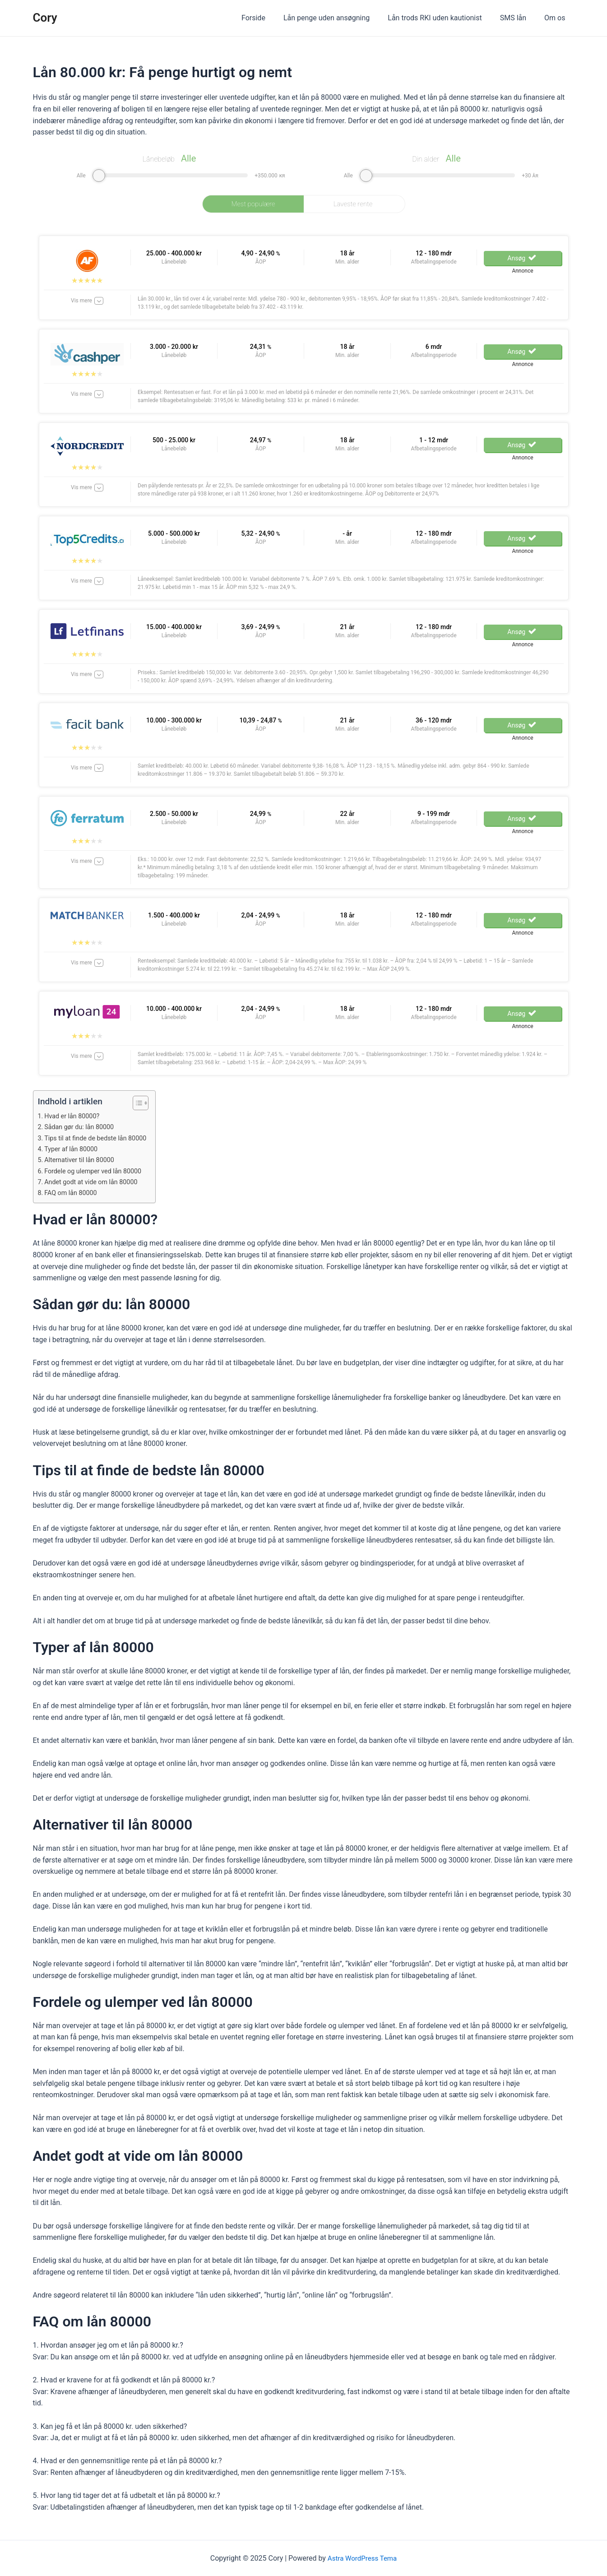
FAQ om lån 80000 (73, 1193)
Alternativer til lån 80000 (82, 1160)
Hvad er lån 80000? (74, 1116)
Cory (45, 17)
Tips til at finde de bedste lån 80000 (99, 1138)
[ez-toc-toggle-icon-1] (143, 1103)
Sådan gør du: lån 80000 (81, 1127)
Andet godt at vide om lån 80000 (94, 1182)
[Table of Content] (147, 1103)
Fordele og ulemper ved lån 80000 (96, 1171)
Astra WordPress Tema (362, 2558)
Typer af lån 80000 (73, 1149)
